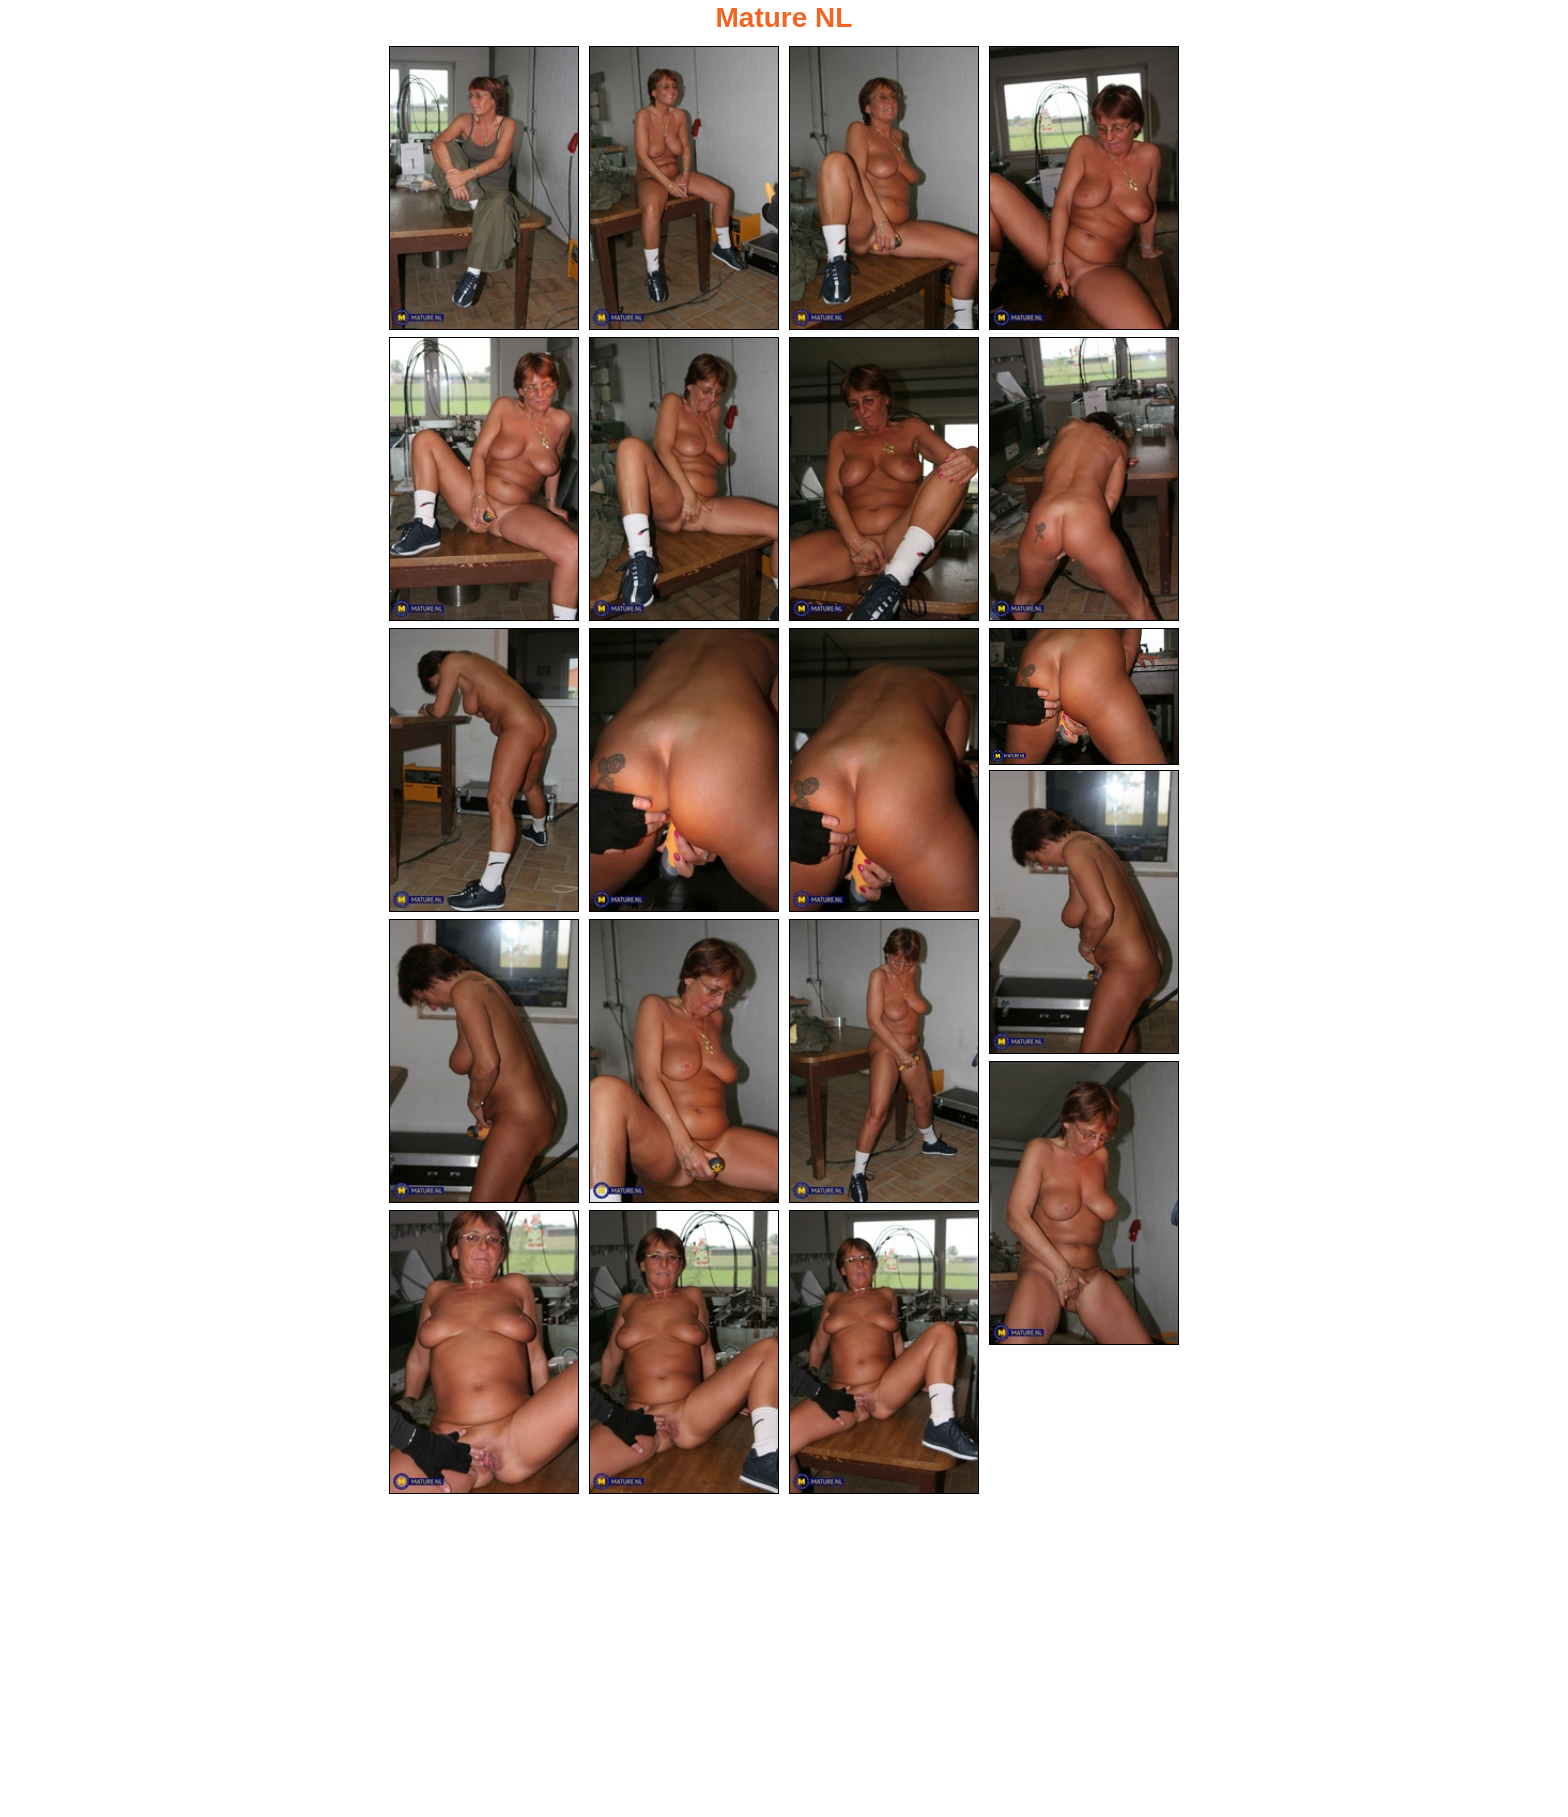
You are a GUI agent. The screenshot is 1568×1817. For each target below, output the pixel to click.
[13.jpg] (1084, 912)
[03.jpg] (884, 188)
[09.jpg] (484, 770)
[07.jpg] (884, 479)
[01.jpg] (484, 188)
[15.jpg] (684, 1061)
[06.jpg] (684, 479)
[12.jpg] (1084, 696)
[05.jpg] (484, 479)
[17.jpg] (1084, 1203)
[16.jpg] (884, 1061)
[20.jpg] (884, 1352)
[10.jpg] (684, 770)
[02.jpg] (684, 188)
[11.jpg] (884, 770)
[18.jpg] (484, 1352)
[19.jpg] (684, 1352)
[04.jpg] (1084, 188)
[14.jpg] (484, 1061)
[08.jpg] (1084, 479)
